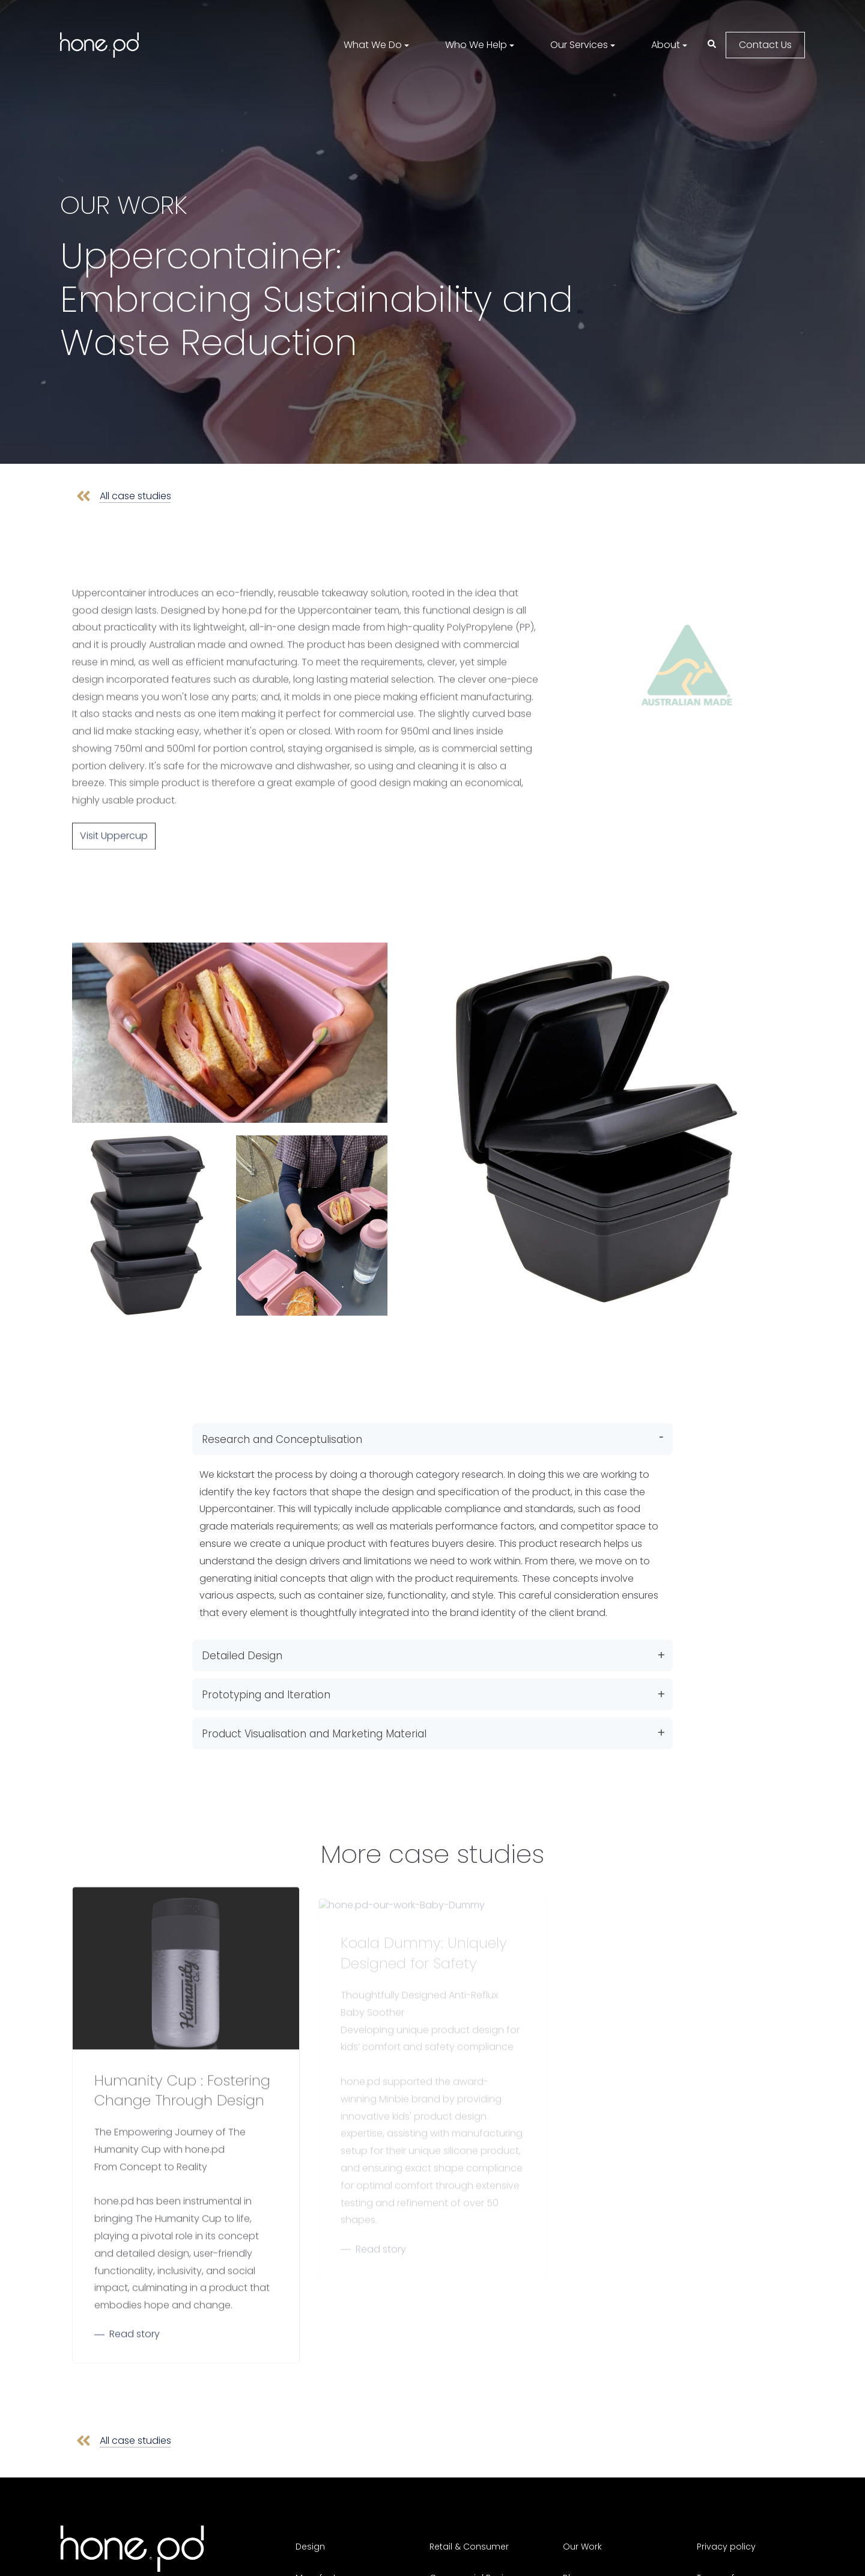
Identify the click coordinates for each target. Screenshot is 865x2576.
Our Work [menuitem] (582, 2520)
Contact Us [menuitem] (587, 2569)
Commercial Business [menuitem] (476, 2545)
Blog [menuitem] (572, 2545)
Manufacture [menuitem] (323, 2545)
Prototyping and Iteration (266, 1682)
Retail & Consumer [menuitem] (469, 2520)
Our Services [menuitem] (579, 45)
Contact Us (765, 45)
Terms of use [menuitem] (724, 2545)
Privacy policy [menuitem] (726, 2520)
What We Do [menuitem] (373, 45)
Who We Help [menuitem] (476, 45)
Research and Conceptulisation (282, 1427)
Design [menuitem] (310, 2520)
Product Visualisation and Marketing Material (314, 1722)
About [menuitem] (665, 45)
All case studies (133, 487)
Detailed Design (242, 1644)
